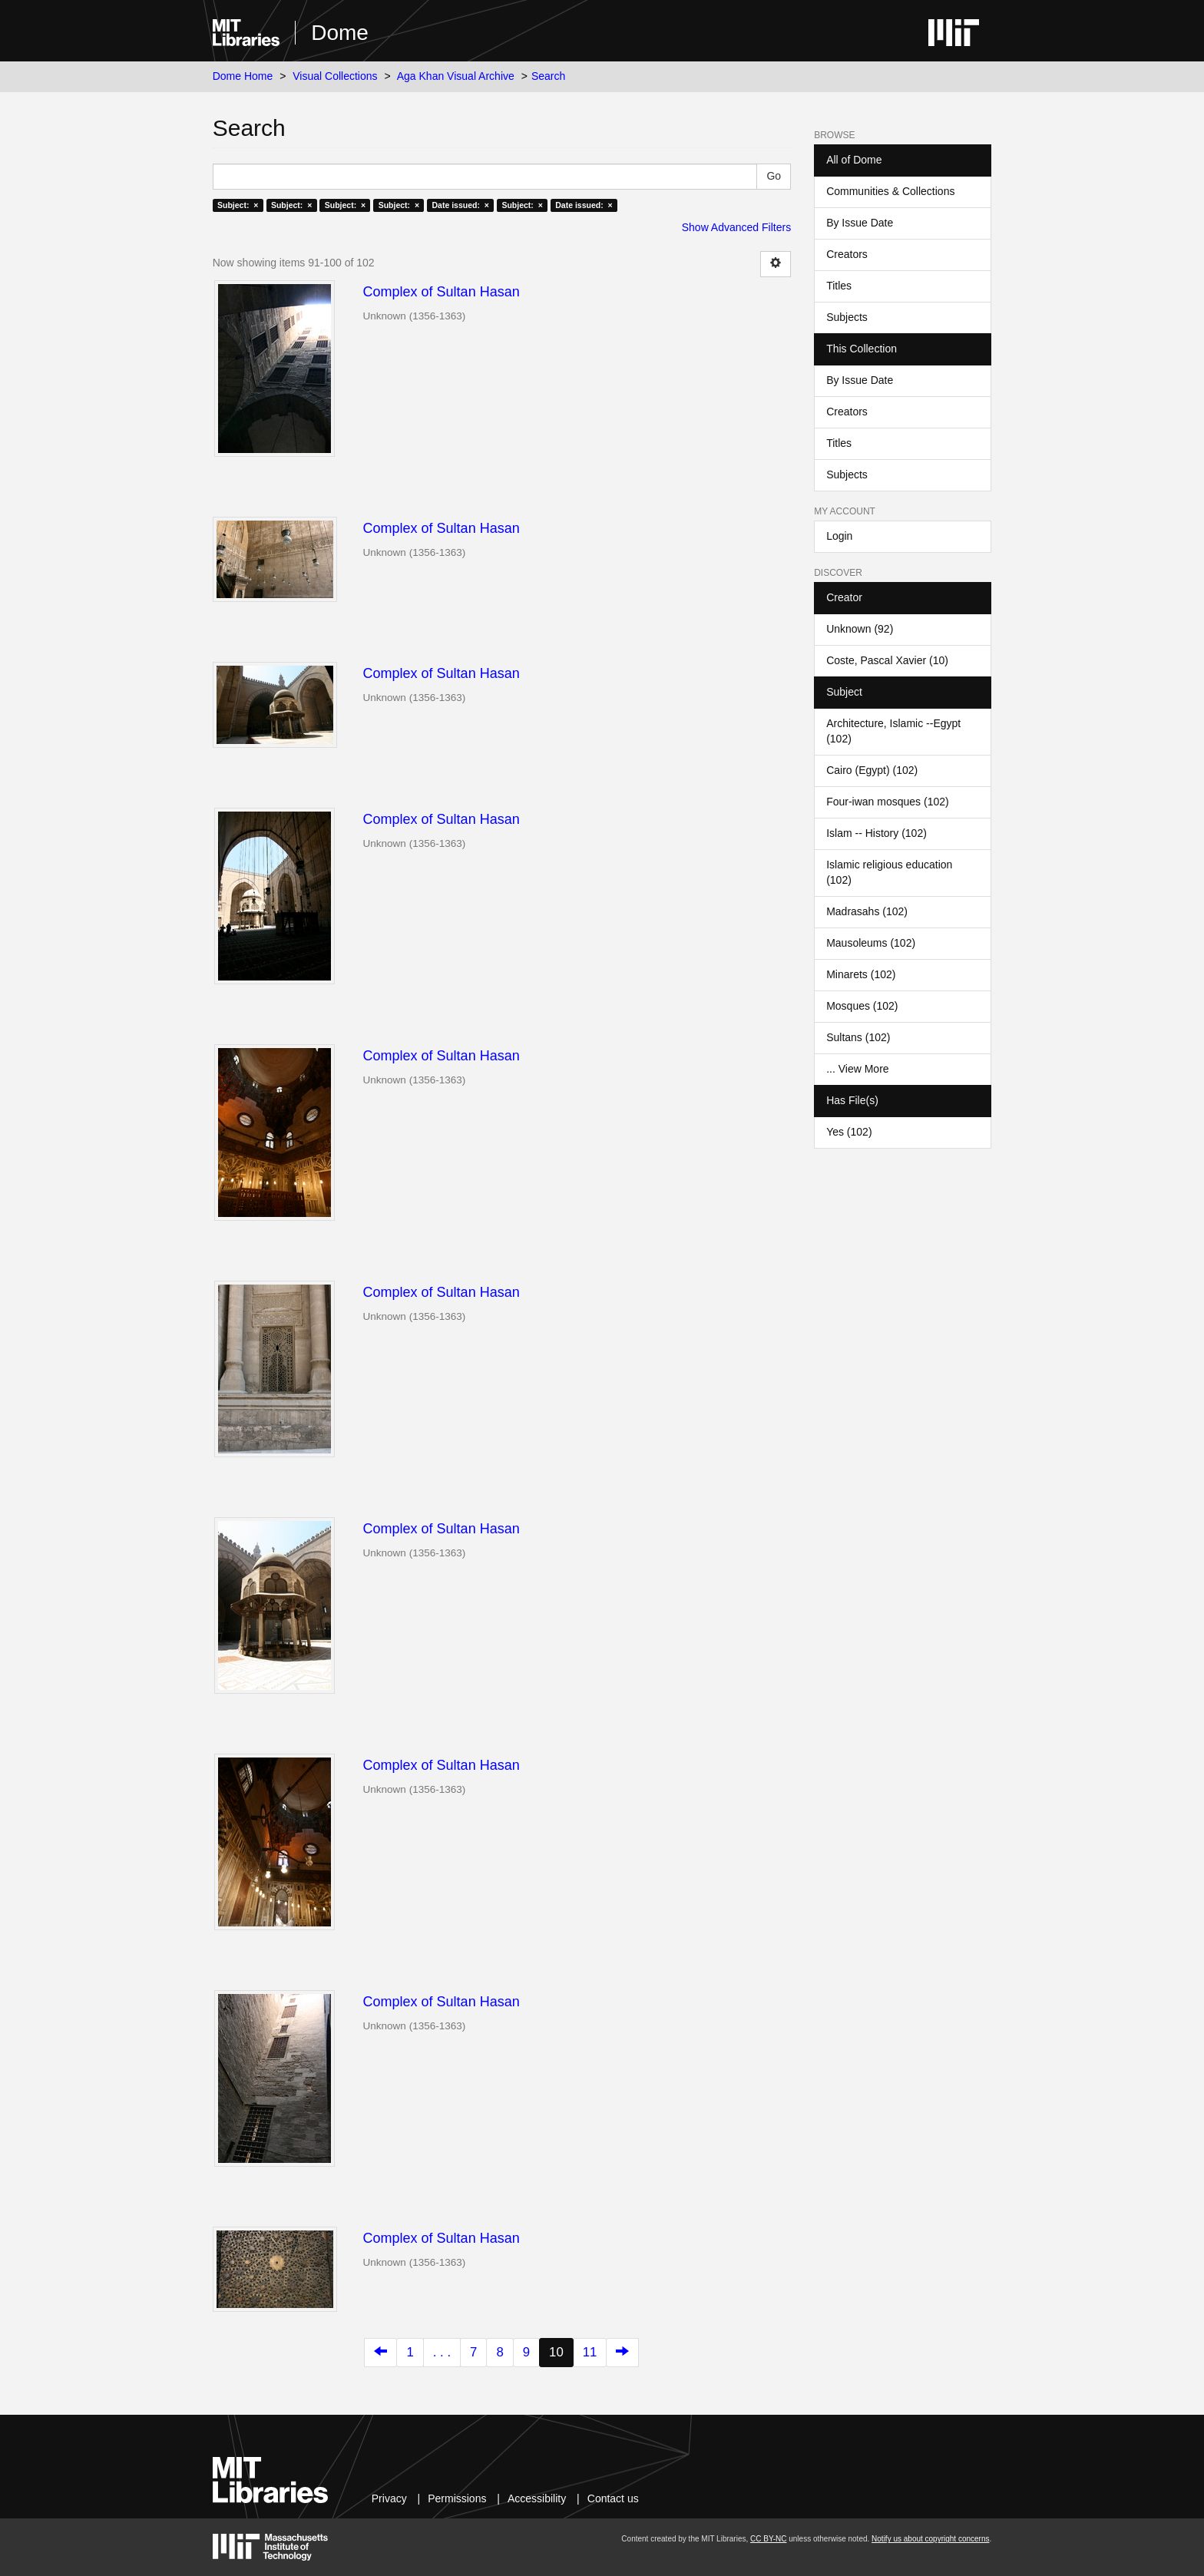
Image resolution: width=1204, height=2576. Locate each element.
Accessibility (537, 2498)
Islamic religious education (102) (889, 872)
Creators (847, 254)
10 (556, 2352)
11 (590, 2352)
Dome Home (243, 76)
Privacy (389, 2498)
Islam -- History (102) (876, 833)
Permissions (457, 2498)
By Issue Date (859, 223)
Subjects (847, 317)
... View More (857, 1069)
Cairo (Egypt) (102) (872, 770)
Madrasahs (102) (867, 911)
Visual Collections (335, 76)
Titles (839, 285)
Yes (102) (849, 1132)
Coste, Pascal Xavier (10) (887, 660)
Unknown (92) (859, 629)
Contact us (613, 2498)
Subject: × (237, 205)
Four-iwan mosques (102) (887, 801)
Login (839, 536)
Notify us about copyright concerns (930, 2539)
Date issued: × (460, 205)
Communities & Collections (890, 191)
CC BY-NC (768, 2539)
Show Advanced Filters (736, 227)
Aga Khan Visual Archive (455, 76)
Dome (340, 33)
